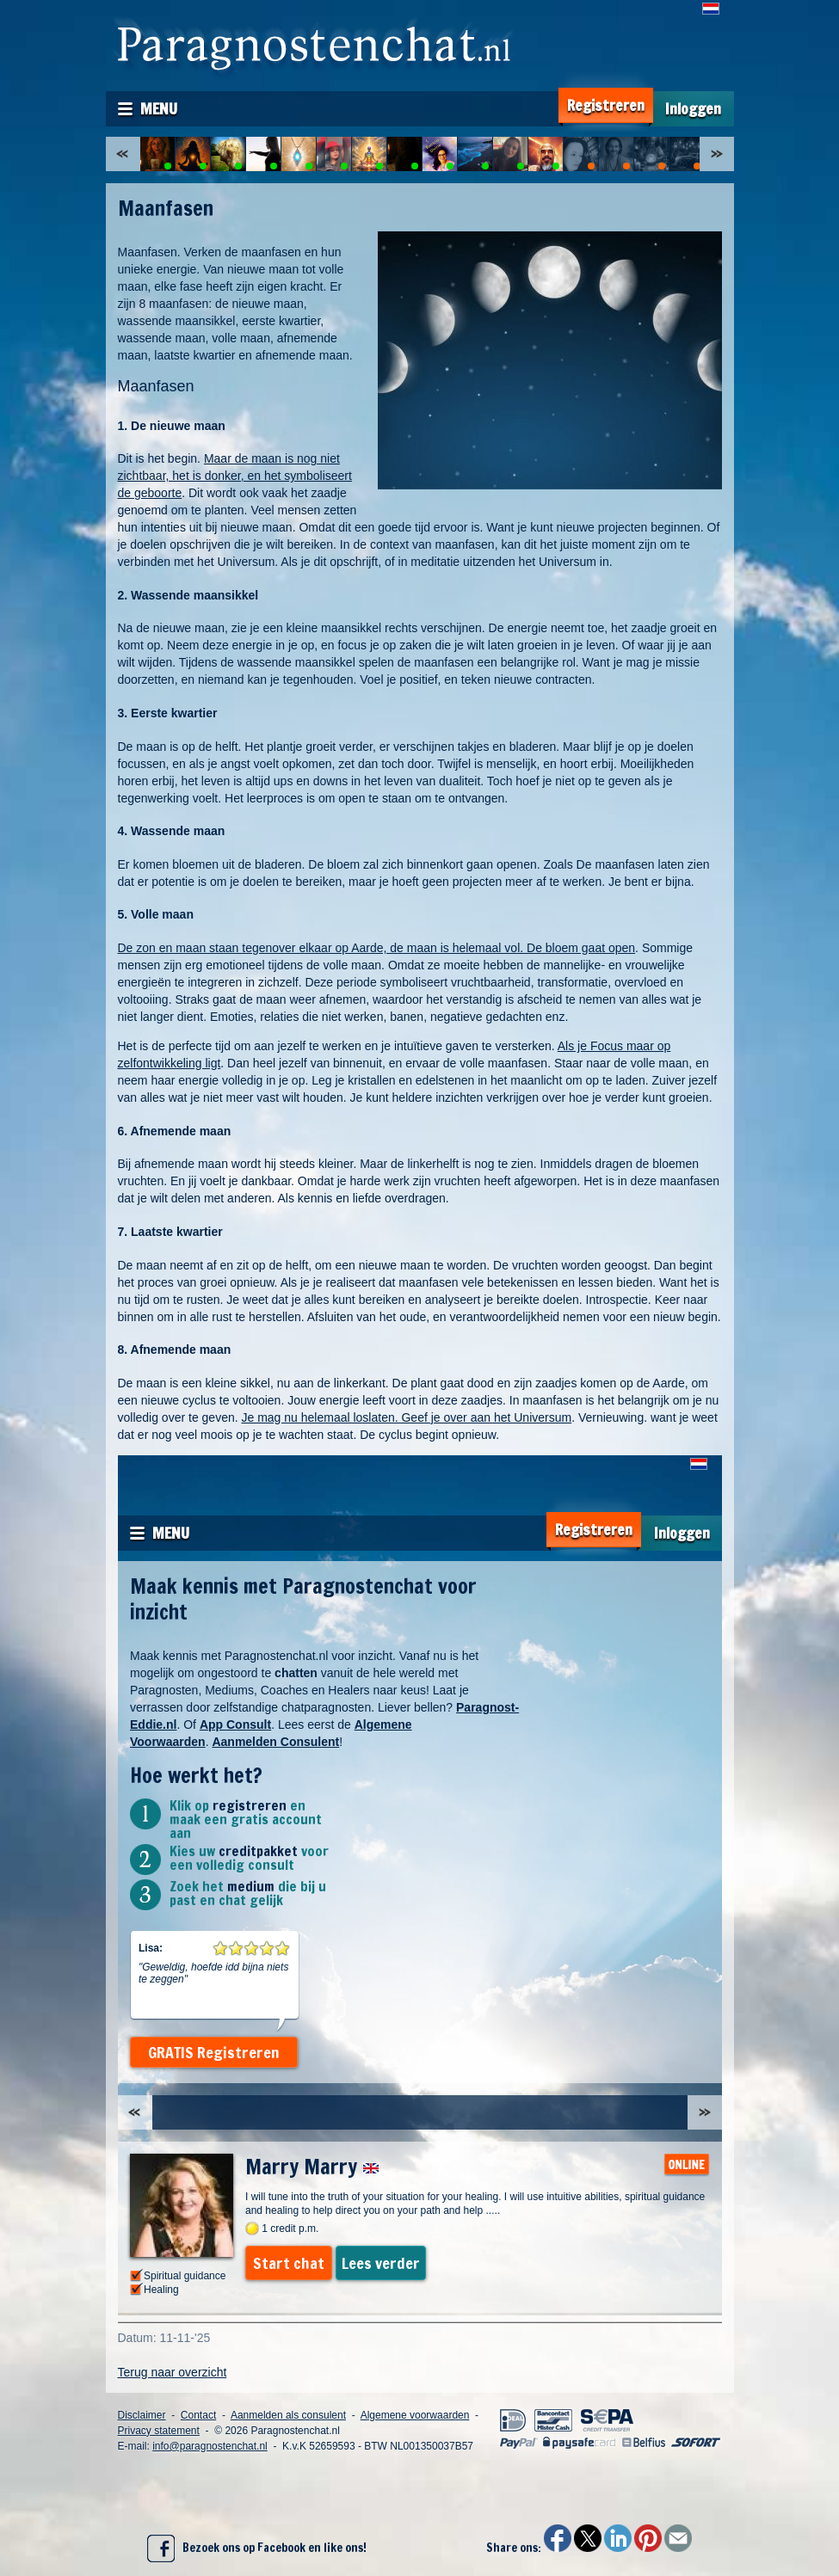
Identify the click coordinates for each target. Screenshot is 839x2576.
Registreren (606, 105)
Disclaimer (142, 2415)
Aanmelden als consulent (288, 2415)
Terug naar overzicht (172, 2372)
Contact (198, 2415)
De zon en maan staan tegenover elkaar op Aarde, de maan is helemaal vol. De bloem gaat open (377, 948)
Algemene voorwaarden (415, 2415)
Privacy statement (159, 2431)
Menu (158, 108)
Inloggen (693, 109)
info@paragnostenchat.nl (210, 2446)
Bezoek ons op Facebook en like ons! (257, 2548)
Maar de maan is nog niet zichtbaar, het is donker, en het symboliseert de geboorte (235, 476)
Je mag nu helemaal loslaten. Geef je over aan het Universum (406, 1417)
